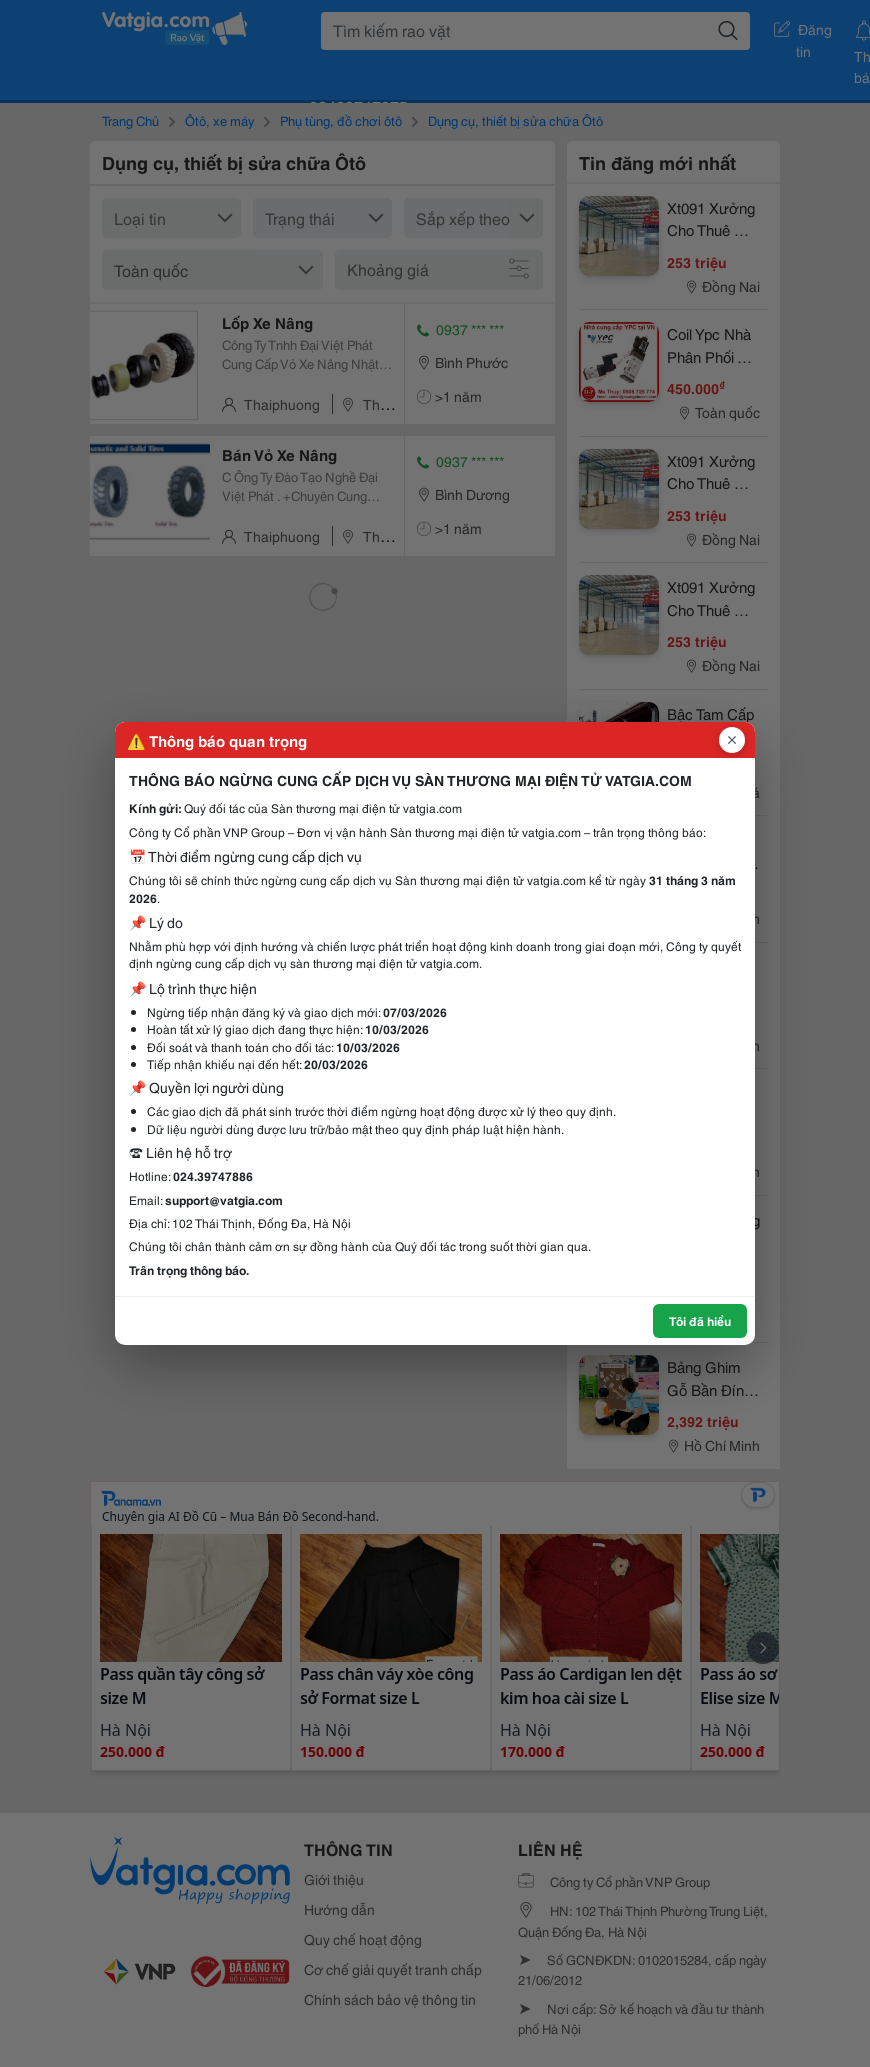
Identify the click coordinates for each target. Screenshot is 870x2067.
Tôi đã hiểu (700, 1320)
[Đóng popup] (732, 740)
